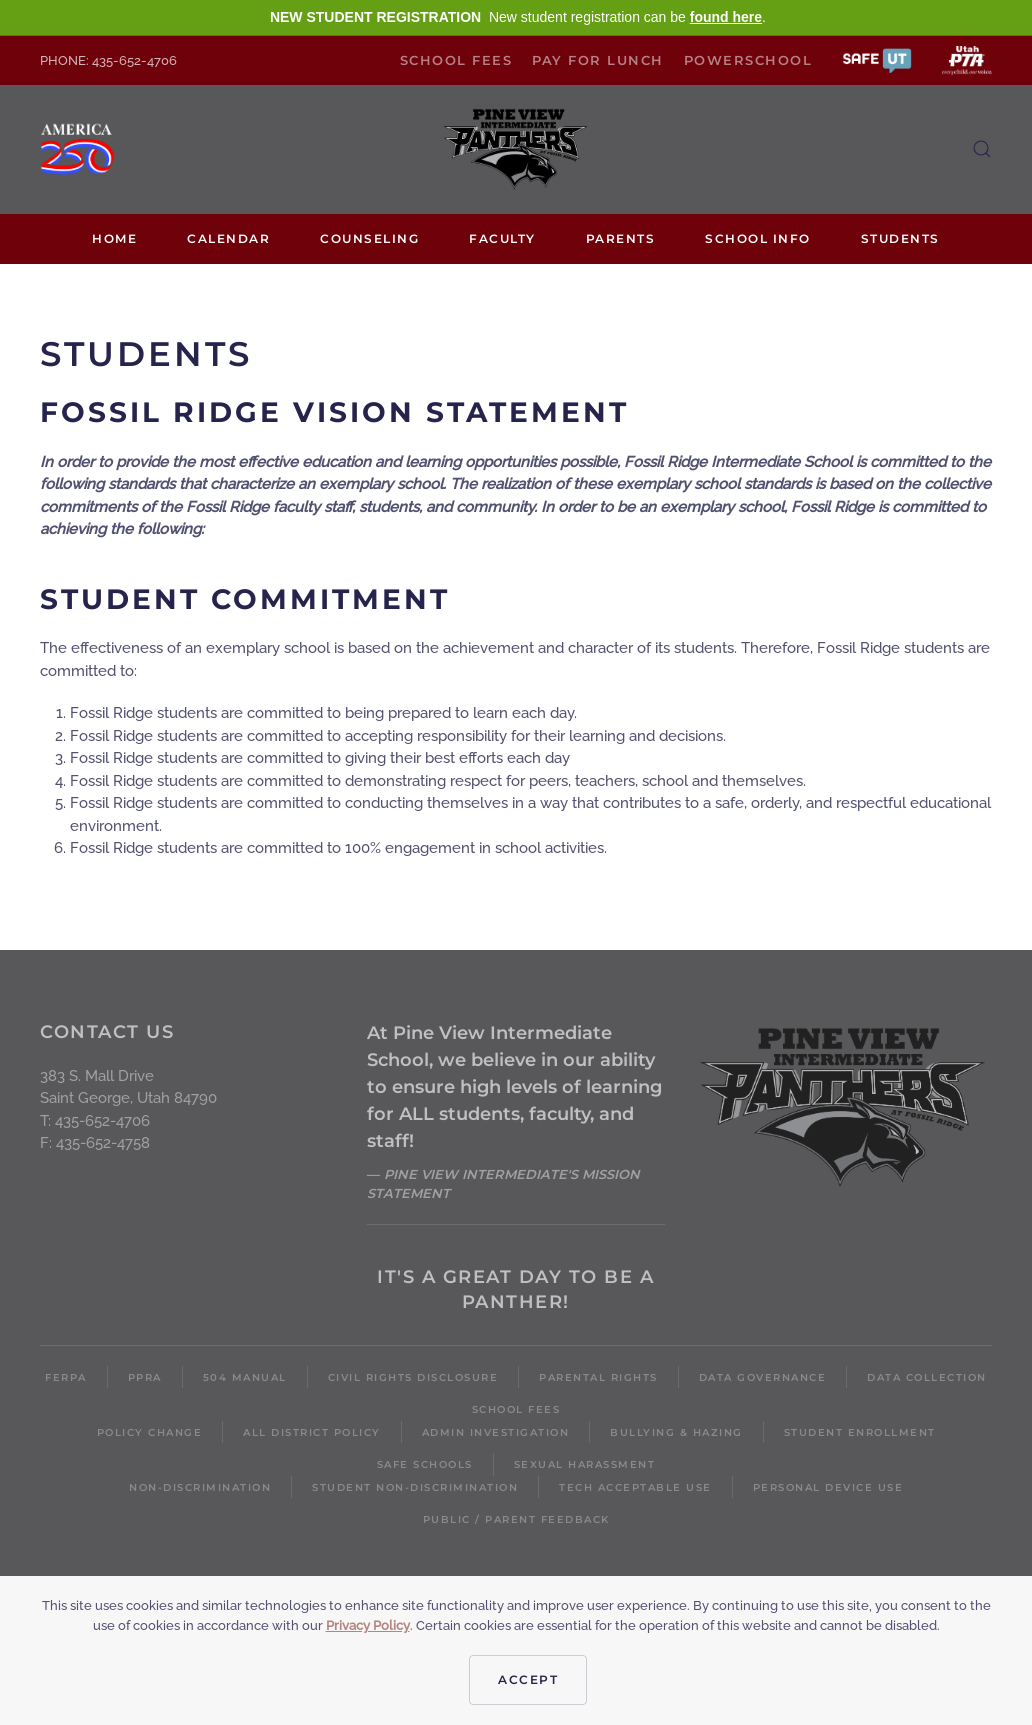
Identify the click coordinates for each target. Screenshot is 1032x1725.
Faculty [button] (502, 238)
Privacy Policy (368, 1625)
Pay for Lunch (598, 60)
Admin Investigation (496, 1432)
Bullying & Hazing (676, 1432)
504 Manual (245, 1377)
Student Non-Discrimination (415, 1487)
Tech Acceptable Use (635, 1487)
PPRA (145, 1377)
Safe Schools (425, 1464)
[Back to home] (516, 149)
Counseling (369, 238)
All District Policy (312, 1432)
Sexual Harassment (585, 1464)
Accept (528, 1679)
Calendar (228, 238)
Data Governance (763, 1377)
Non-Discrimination (200, 1487)
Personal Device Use (828, 1487)
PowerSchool (748, 60)
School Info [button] (758, 238)
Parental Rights (598, 1377)
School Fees (456, 60)
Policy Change (150, 1432)
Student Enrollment (860, 1432)
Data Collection (927, 1377)
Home (114, 238)
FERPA (66, 1377)
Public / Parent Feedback (516, 1519)
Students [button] (900, 238)
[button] (877, 59)
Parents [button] (621, 238)
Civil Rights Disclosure (413, 1377)
